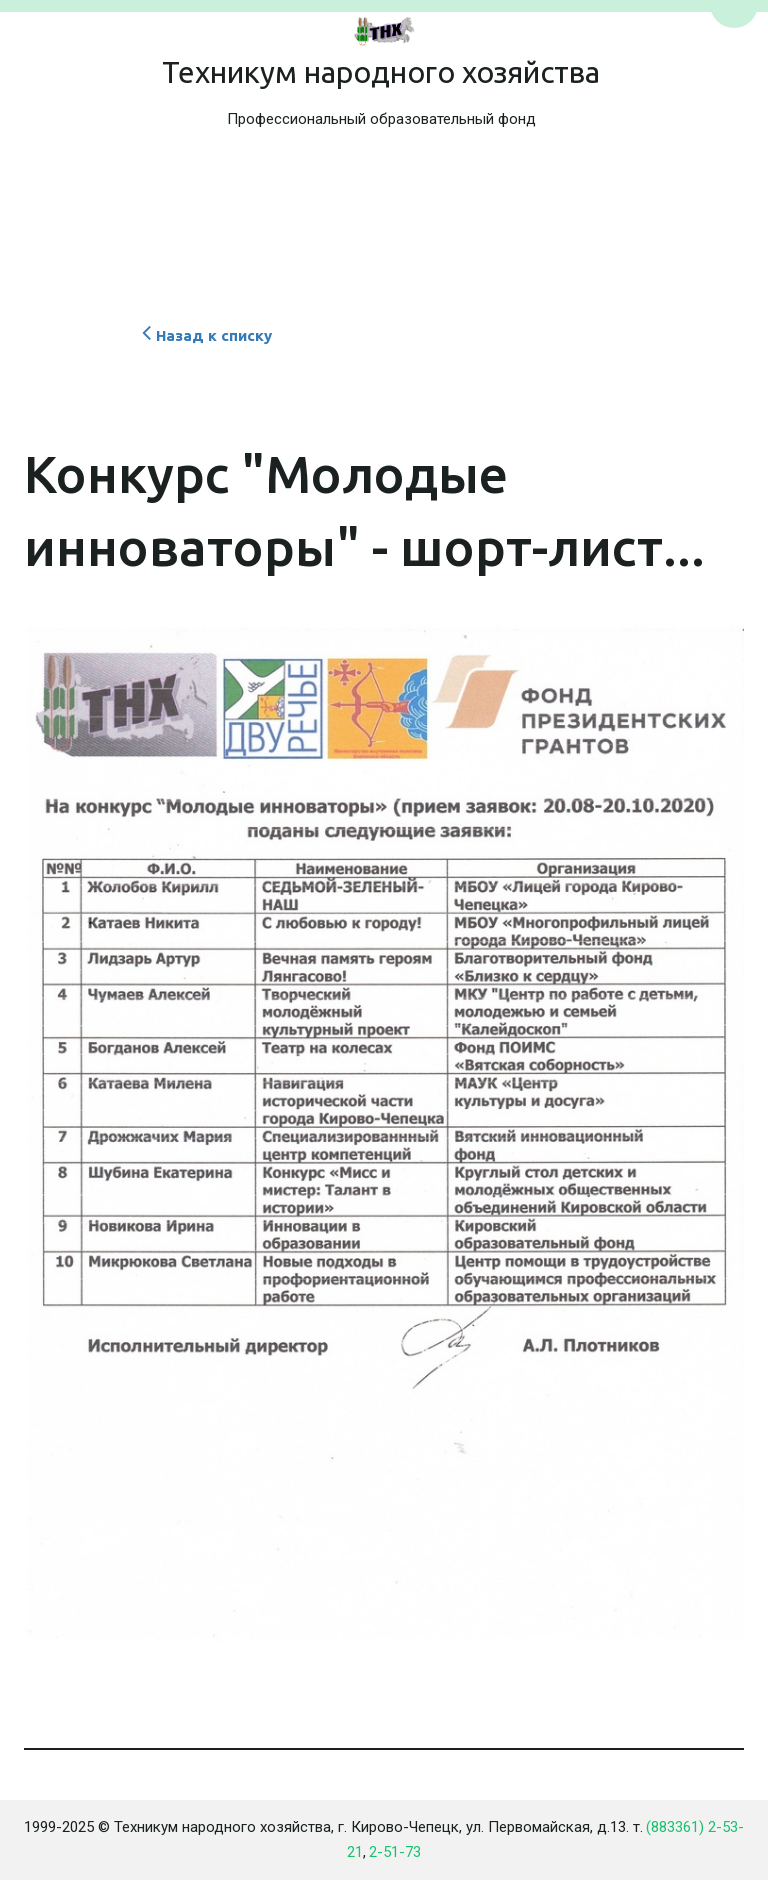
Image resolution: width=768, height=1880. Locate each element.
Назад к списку (204, 335)
